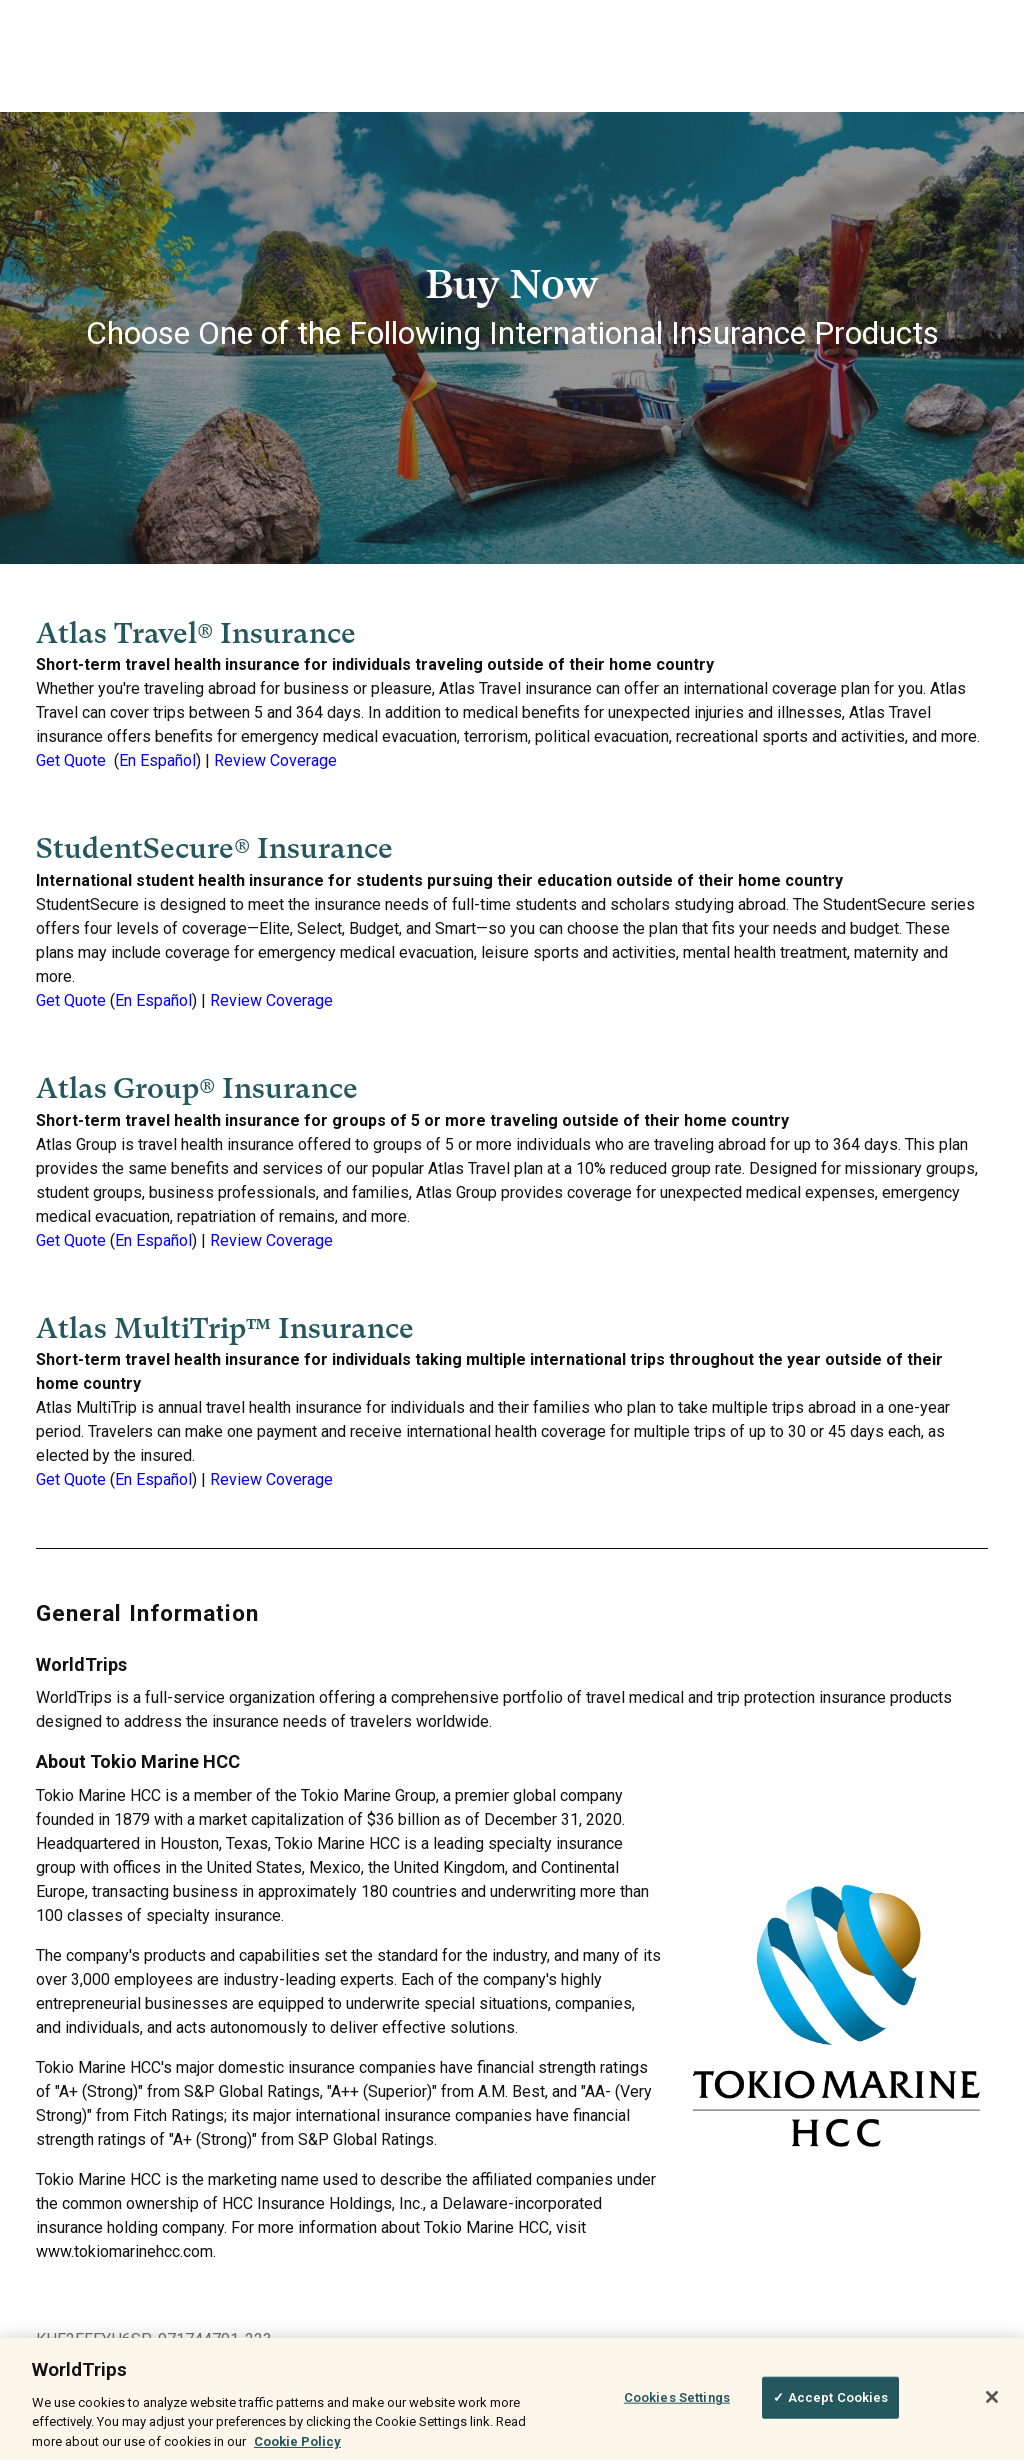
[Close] (992, 2407)
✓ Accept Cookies (830, 2406)
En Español (157, 760)
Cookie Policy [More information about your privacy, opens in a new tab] (297, 2450)
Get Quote (71, 760)
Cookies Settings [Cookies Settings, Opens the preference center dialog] (677, 2406)
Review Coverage (275, 760)
